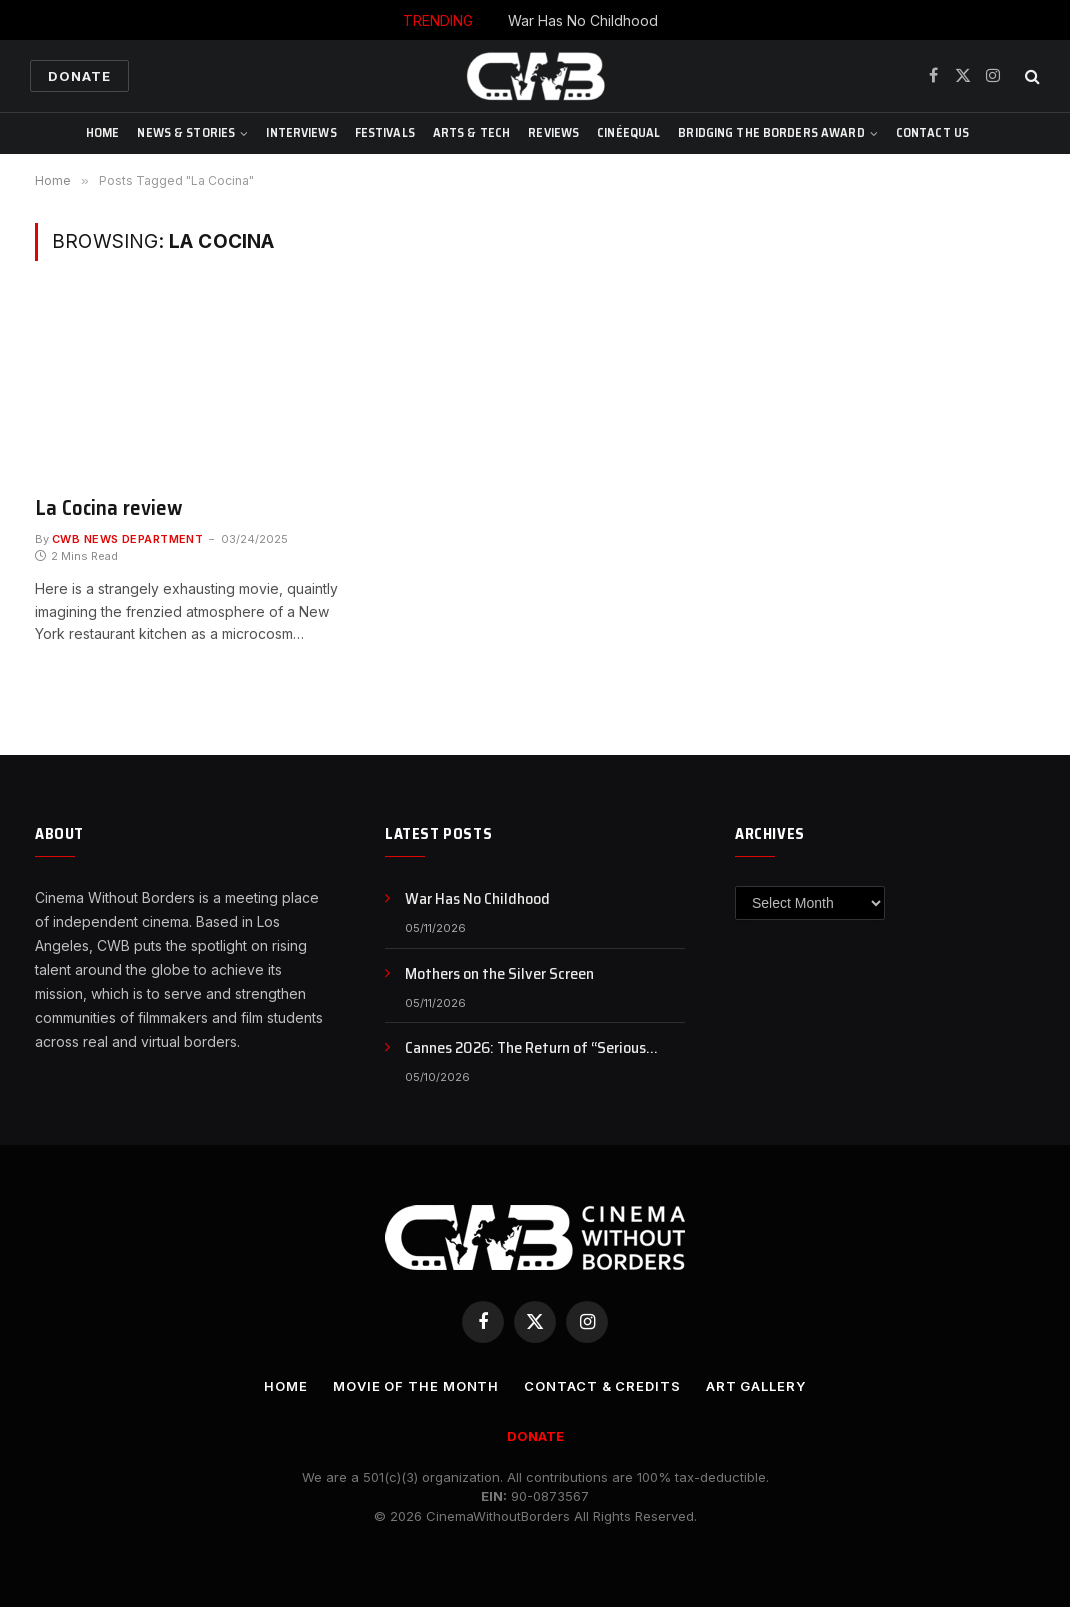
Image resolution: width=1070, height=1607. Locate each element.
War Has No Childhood (583, 20)
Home (103, 132)
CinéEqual (628, 132)
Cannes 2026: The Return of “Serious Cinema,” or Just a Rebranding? (525, 1048)
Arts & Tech (471, 132)
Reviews (553, 132)
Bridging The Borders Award (771, 132)
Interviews (301, 132)
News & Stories (186, 132)
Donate (79, 76)
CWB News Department (127, 539)
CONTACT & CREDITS (602, 1386)
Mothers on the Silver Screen (499, 974)
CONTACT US (932, 132)
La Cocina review (108, 508)
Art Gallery (756, 1386)
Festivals (385, 132)
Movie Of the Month (416, 1386)
